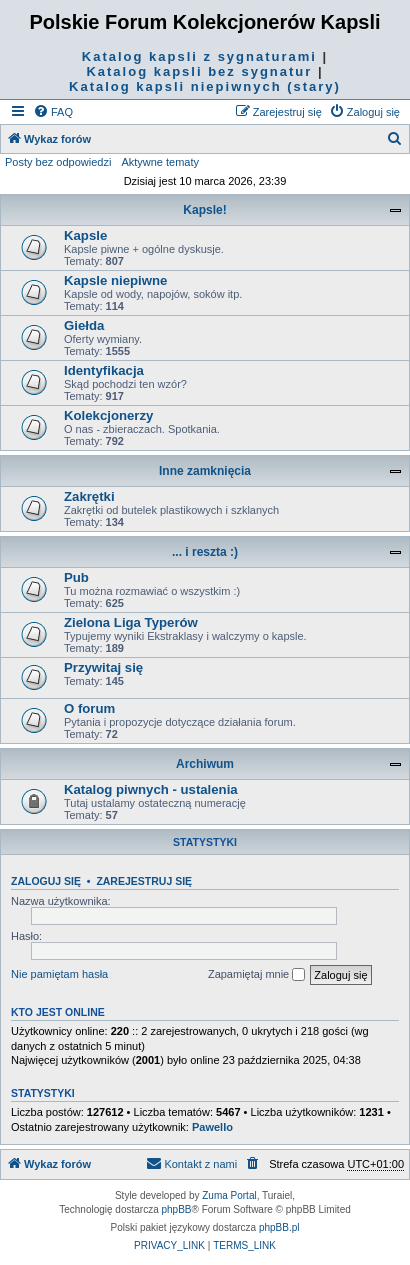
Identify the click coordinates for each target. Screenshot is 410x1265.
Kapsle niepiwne (115, 280)
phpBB (177, 1209)
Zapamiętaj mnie (256, 975)
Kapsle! (204, 210)
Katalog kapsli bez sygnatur (199, 71)
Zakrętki (89, 496)
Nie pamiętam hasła (59, 974)
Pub (76, 577)
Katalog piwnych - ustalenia (151, 789)
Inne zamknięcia (205, 471)
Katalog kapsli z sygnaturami (199, 56)
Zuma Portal (229, 1195)
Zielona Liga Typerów (131, 622)
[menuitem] (53, 112)
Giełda (84, 325)
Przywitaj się (103, 667)
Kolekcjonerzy (108, 415)
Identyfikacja (104, 370)
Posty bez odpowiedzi (58, 162)
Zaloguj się (46, 881)
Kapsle (85, 235)
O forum (89, 708)
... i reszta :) (205, 552)
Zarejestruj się (144, 881)
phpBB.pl (279, 1227)
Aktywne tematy (160, 162)
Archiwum (205, 764)
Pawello (212, 1127)
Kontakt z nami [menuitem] (191, 1163)
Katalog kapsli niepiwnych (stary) (205, 86)
